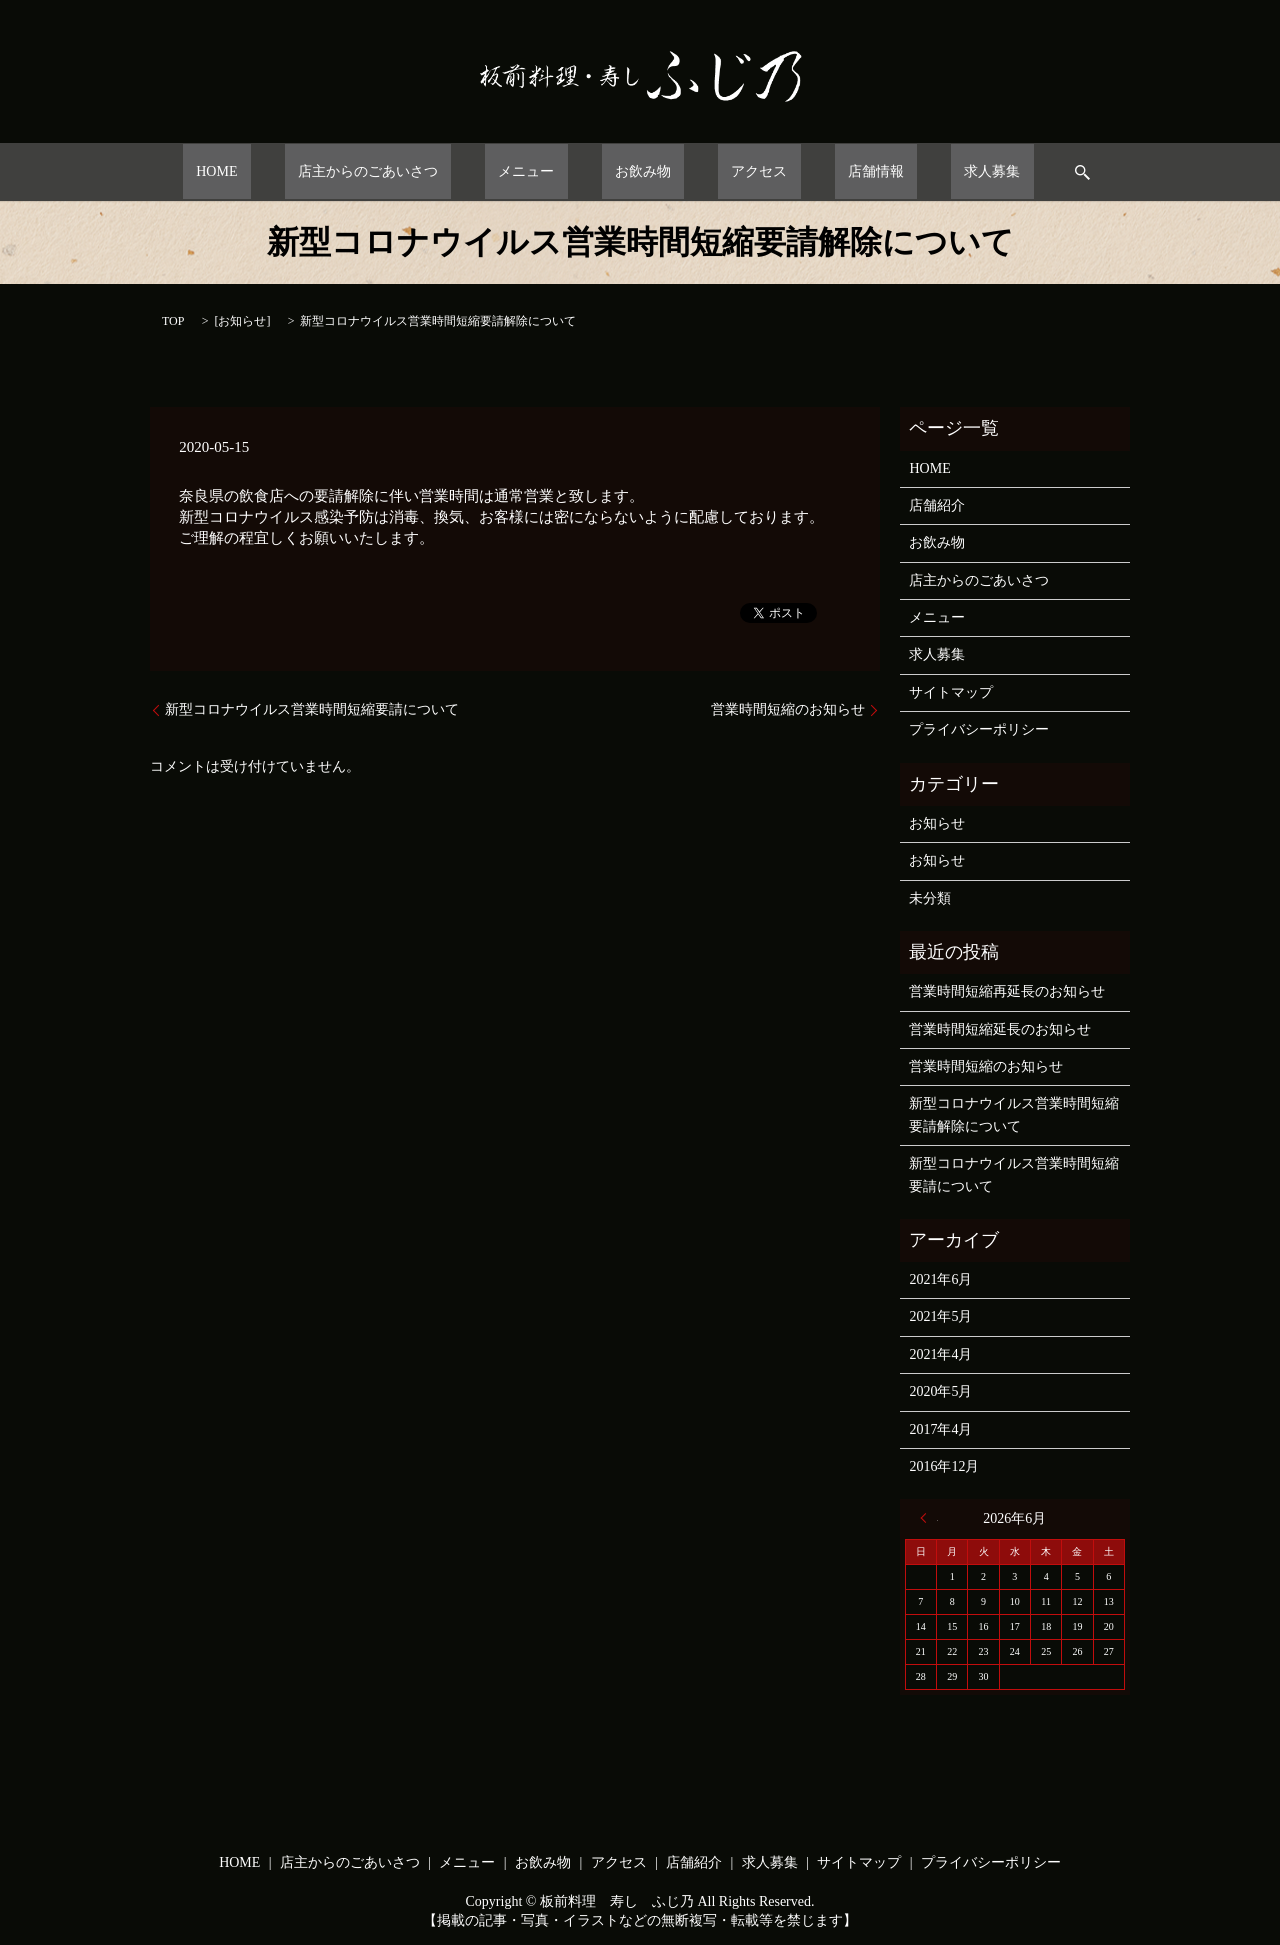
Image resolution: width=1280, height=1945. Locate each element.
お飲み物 (643, 171)
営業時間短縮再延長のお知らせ (1007, 991)
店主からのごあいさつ (422, 171)
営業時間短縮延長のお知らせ (1000, 1029)
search (988, 172)
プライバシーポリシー (979, 729)
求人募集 (912, 171)
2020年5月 (940, 1391)
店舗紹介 (937, 505)
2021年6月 (940, 1279)
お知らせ (242, 321)
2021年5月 (940, 1316)
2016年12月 (944, 1466)
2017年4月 (940, 1429)
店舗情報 (822, 171)
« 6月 (929, 1518)
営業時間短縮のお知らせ (788, 709)
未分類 (930, 898)
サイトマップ (951, 692)
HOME (297, 171)
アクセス (732, 171)
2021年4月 (940, 1354)
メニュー (553, 171)
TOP (173, 321)
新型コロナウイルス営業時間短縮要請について (312, 709)
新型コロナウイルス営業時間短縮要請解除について (1014, 1114)
